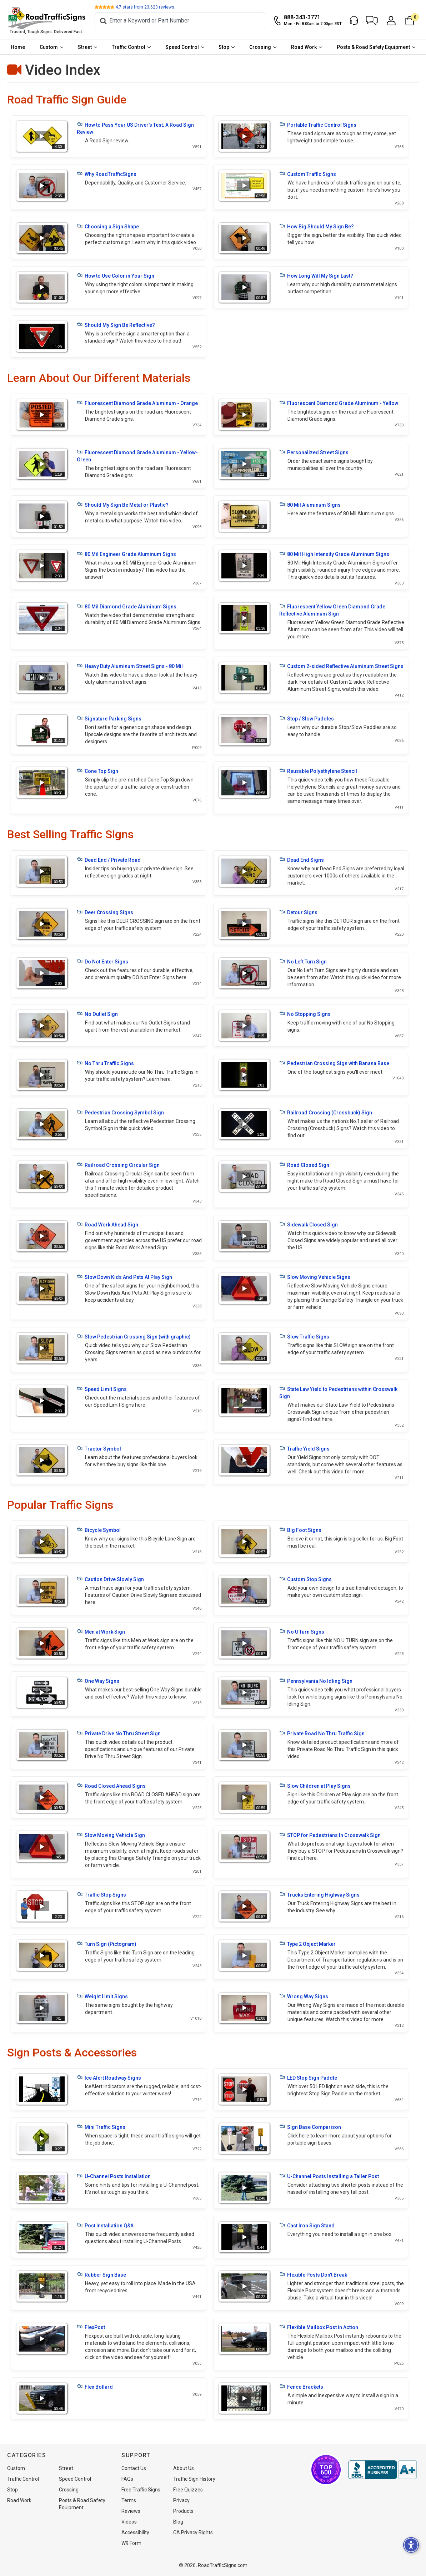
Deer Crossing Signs (105, 912)
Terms (128, 2500)
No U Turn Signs (301, 1631)
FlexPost (91, 2327)
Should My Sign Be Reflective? (116, 325)
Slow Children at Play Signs (315, 1785)
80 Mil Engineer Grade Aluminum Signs (126, 554)
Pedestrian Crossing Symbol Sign (120, 1112)
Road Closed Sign (304, 1165)
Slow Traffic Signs (304, 1336)
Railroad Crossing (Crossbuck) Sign (325, 1112)
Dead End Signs (301, 859)
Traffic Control (128, 47)
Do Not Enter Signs (102, 961)
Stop (224, 47)
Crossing (260, 47)
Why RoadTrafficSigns (106, 174)
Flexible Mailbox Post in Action (318, 2327)
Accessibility (135, 2532)
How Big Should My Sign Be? (316, 226)
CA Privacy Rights (193, 2532)
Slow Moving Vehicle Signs (314, 1277)
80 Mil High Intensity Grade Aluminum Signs (334, 554)
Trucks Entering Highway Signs (319, 1894)
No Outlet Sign (97, 1014)
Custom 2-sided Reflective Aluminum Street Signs (341, 666)
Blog (178, 2522)
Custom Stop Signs (305, 1579)
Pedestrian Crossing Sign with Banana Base (334, 1063)
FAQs (127, 2479)
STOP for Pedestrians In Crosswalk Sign (330, 1835)
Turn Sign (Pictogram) (106, 1943)
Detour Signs (298, 912)
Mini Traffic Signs (101, 2127)
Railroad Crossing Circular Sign (118, 1165)
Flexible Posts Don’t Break (313, 2274)
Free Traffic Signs (140, 2490)
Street (85, 47)
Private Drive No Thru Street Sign (119, 1733)
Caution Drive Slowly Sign (110, 1579)
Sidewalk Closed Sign (308, 1224)
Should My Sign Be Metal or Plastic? (123, 504)
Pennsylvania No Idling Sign (315, 1680)
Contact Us (133, 2468)
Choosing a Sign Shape (108, 226)
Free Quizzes (188, 2490)
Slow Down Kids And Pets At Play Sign (124, 1277)
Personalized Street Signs (314, 452)
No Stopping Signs (305, 1014)
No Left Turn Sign (303, 961)
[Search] (180, 20)
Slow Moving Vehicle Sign (111, 1835)
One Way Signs (98, 1680)
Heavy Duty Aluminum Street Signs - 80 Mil (130, 666)
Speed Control (182, 47)
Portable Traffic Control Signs (317, 124)
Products (183, 2511)
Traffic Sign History (194, 2479)
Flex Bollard (95, 2386)
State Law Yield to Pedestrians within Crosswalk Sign (338, 1392)
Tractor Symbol (99, 1448)
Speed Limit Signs (102, 1389)
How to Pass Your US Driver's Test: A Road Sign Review (135, 128)
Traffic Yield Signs (304, 1448)
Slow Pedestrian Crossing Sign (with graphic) (134, 1336)
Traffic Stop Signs (101, 1894)
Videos (129, 2522)
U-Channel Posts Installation (114, 2176)
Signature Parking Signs (109, 718)
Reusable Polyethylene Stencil (318, 771)
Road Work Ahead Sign (107, 1224)
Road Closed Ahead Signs (111, 1785)
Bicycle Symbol (99, 1530)
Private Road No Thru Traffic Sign (322, 1733)
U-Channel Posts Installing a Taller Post (329, 2176)
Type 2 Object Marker (307, 1943)
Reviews (130, 2511)
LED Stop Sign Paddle (308, 2077)
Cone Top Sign (97, 771)
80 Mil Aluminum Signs (310, 504)
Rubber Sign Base (101, 2274)
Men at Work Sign (101, 1631)
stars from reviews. (145, 7)
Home (18, 47)
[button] (372, 20)
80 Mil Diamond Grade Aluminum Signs (126, 606)
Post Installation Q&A (105, 2225)
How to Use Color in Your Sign (115, 275)
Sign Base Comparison (310, 2127)
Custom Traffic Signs (307, 174)
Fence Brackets (301, 2386)
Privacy (181, 2500)
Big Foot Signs (300, 1530)
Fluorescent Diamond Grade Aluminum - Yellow (338, 403)
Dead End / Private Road (109, 859)
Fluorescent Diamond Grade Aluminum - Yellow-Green (137, 455)
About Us (183, 2468)
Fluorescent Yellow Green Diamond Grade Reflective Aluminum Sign (332, 610)
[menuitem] (18, 47)
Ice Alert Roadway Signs (109, 2077)
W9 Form (131, 2543)
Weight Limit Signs (102, 1996)
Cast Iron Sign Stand (307, 2225)
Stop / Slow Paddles (306, 718)
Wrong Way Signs (303, 1996)
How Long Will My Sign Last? (316, 275)
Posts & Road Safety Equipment (373, 47)
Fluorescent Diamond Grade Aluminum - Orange (137, 403)
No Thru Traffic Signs (105, 1063)
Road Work (304, 47)
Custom (49, 47)
